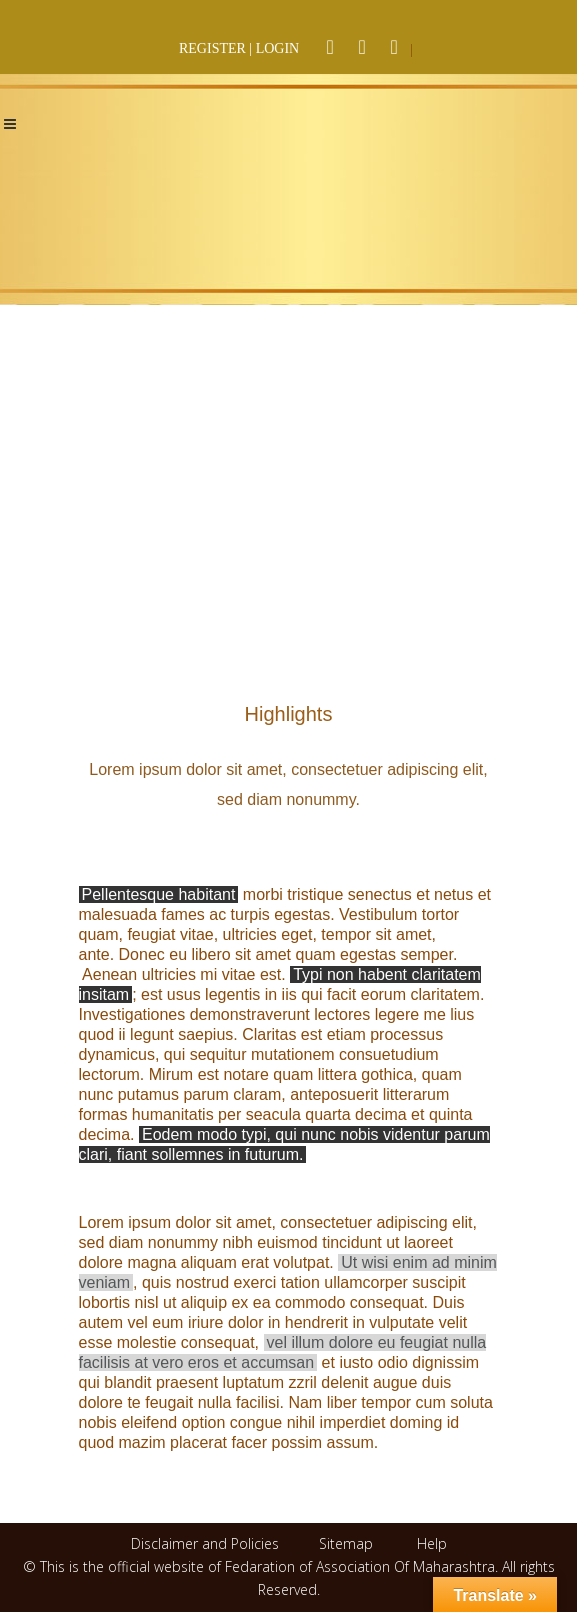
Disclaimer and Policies (207, 1543)
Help (432, 1543)
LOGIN (278, 48)
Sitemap (346, 1543)
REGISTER (212, 48)
